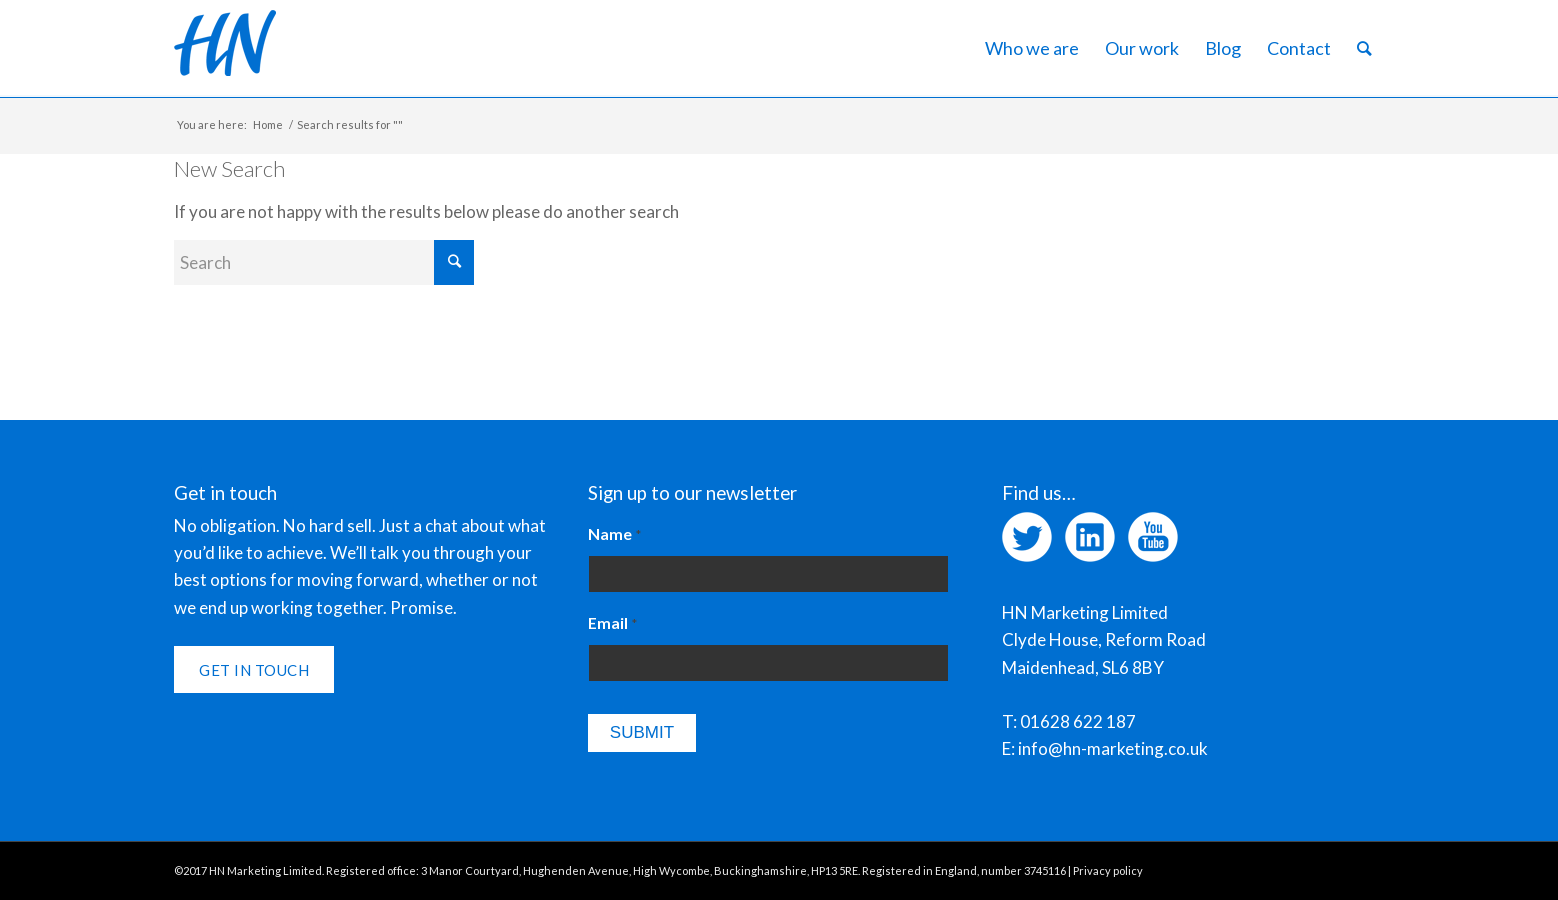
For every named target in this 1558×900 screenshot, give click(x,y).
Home (268, 124)
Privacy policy (1108, 870)
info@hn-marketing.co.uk (1113, 748)
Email (612, 623)
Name (614, 534)
